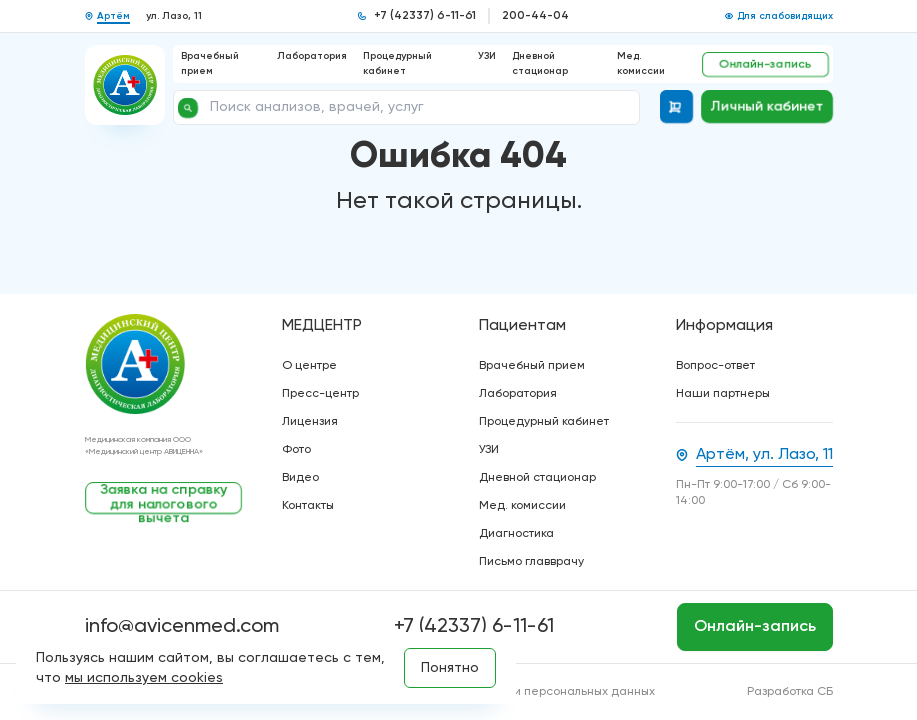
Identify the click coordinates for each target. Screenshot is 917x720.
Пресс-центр (320, 394)
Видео (300, 478)
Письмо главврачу (531, 562)
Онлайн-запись (765, 64)
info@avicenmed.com (182, 627)
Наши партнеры (723, 394)
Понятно (450, 668)
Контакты (308, 506)
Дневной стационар (537, 478)
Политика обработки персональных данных (529, 692)
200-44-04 (535, 16)
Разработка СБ (790, 692)
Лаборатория (312, 56)
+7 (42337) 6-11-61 (425, 16)
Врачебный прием (532, 366)
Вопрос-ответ (715, 366)
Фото (296, 450)
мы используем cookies (144, 678)
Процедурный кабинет (544, 422)
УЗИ (487, 56)
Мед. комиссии (522, 506)
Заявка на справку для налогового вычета (163, 498)
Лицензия (310, 422)
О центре (309, 366)
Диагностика (516, 534)
